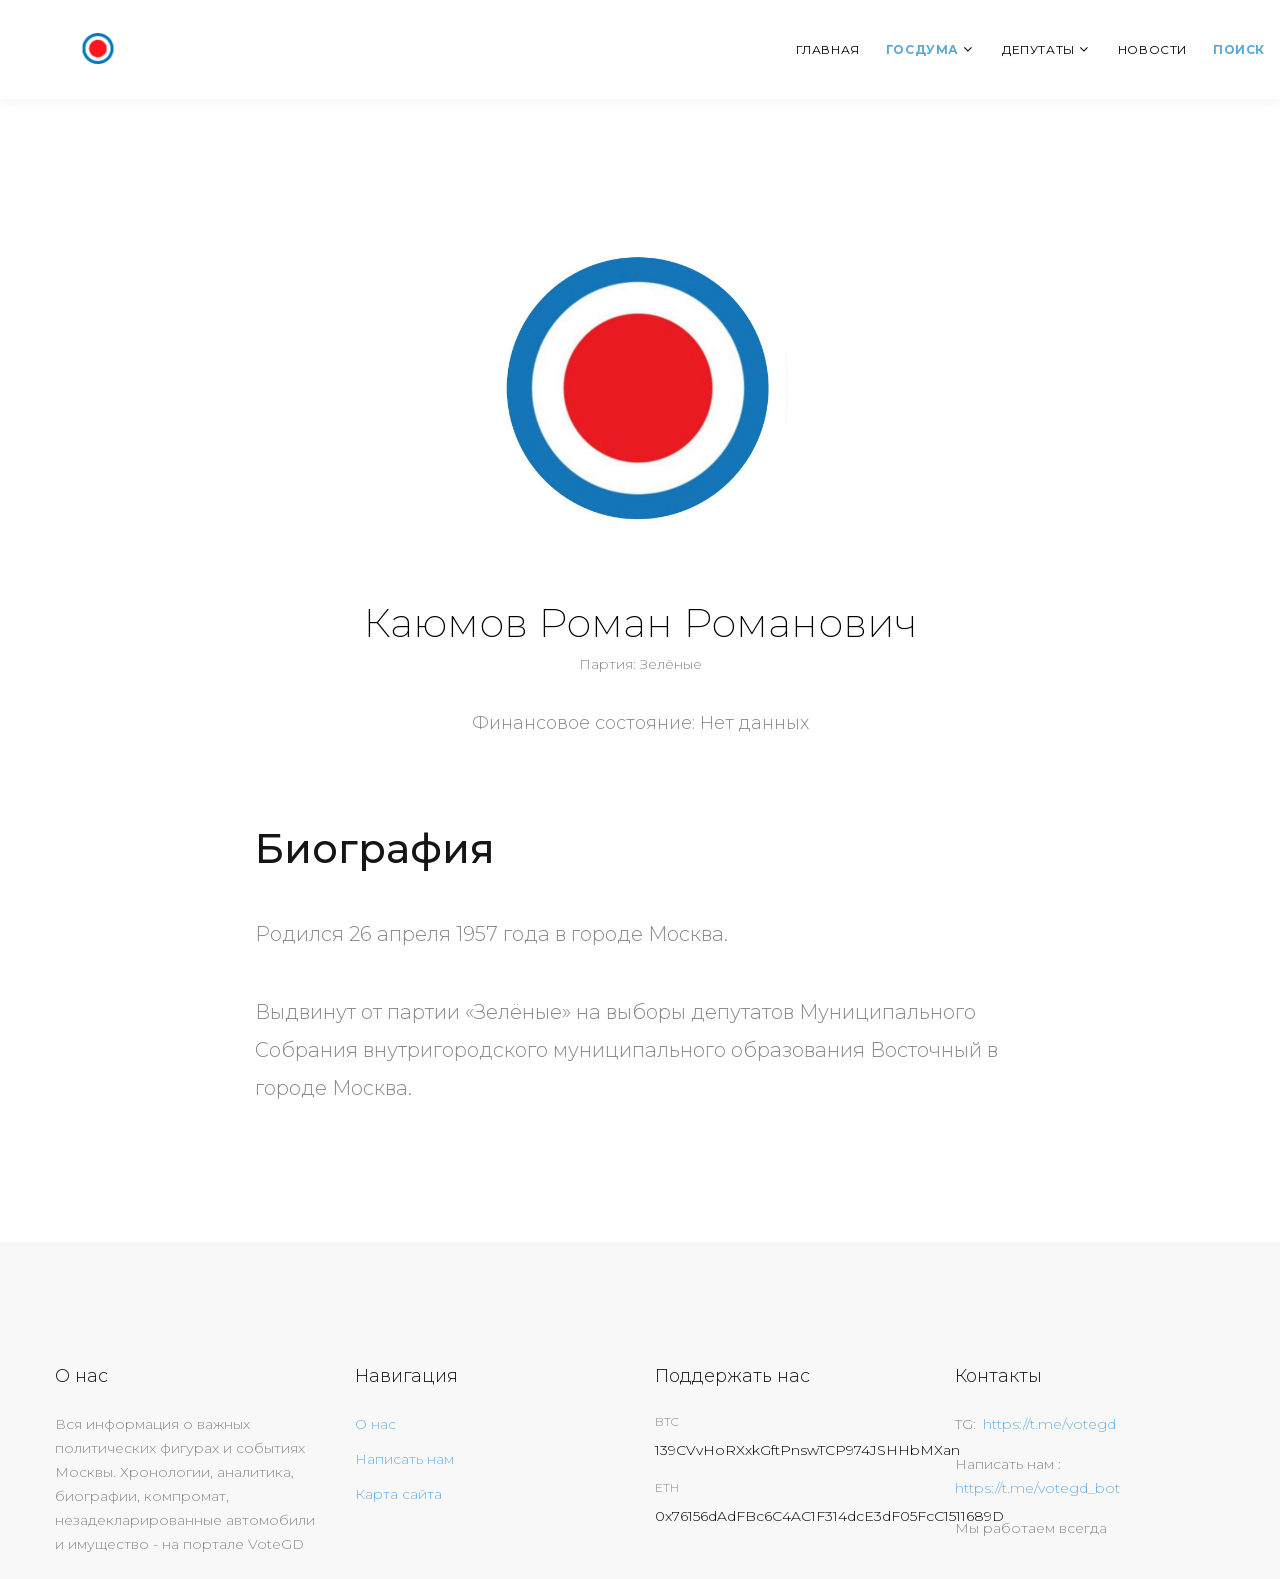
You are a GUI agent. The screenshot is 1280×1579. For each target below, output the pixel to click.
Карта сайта (398, 1494)
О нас (375, 1424)
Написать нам (404, 1459)
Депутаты (1038, 49)
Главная (828, 49)
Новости (1152, 49)
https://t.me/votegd (1049, 1424)
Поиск (1239, 49)
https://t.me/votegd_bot (1037, 1488)
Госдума (922, 49)
